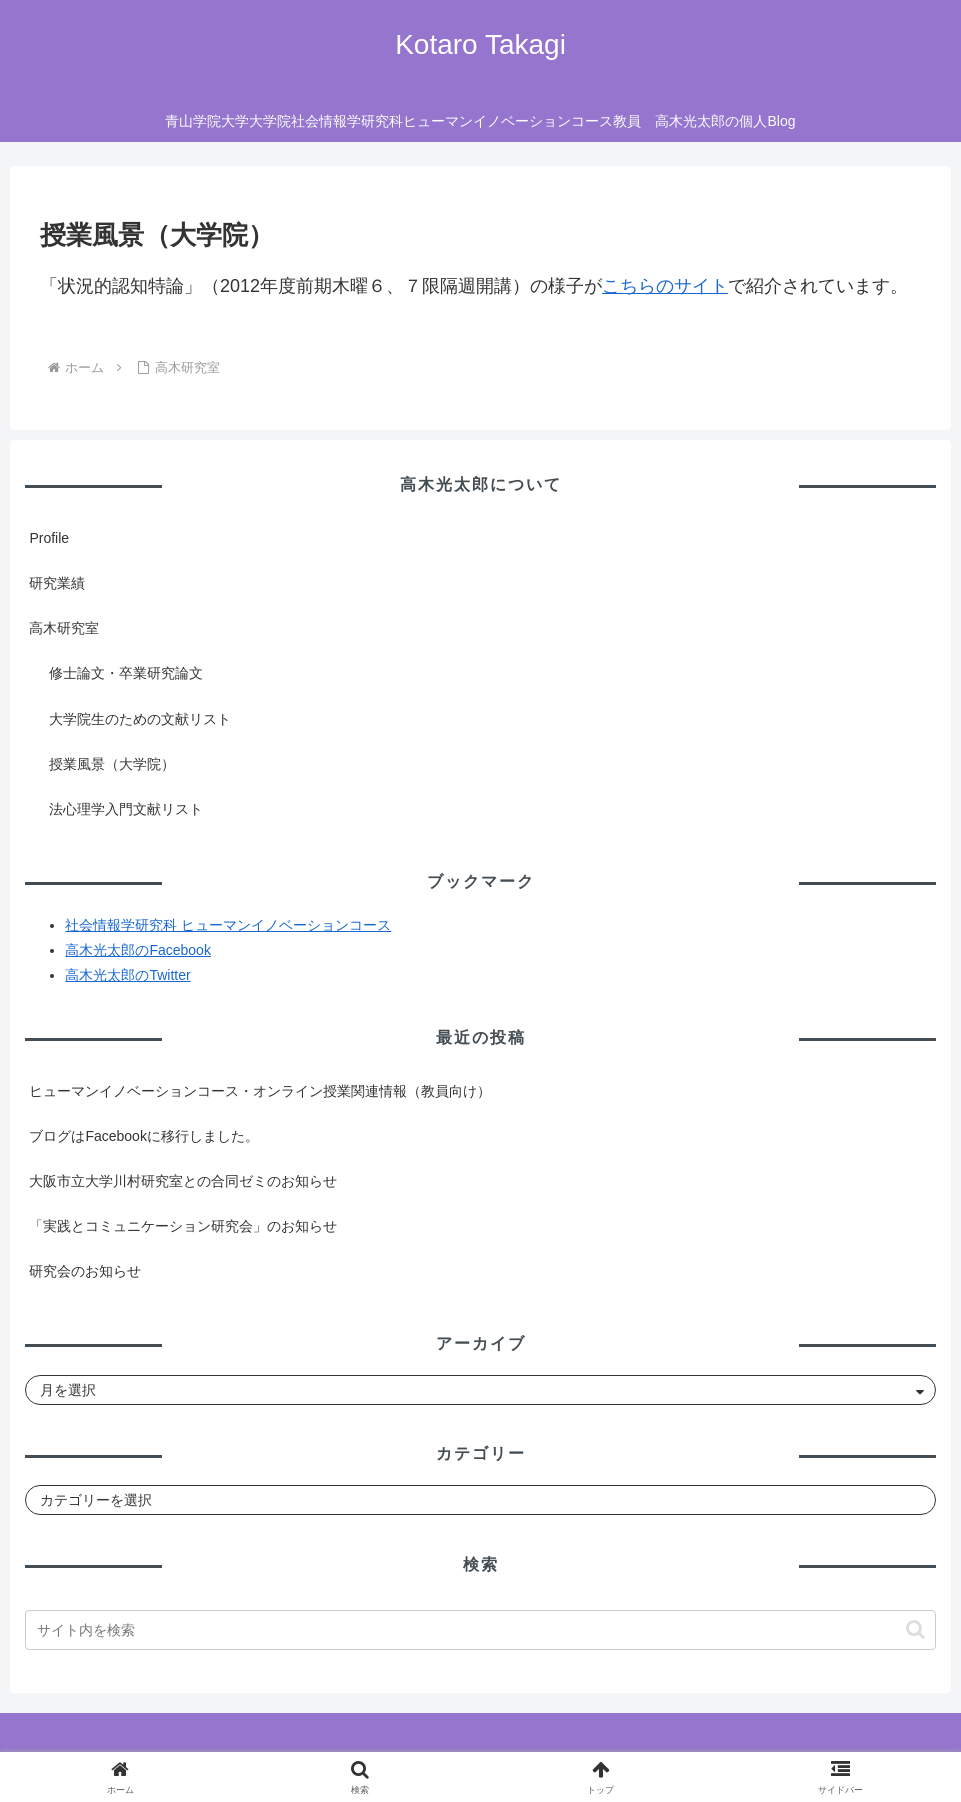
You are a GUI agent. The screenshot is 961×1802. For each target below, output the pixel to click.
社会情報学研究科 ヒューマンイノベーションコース (228, 925)
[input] (480, 1630)
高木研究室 (64, 628)
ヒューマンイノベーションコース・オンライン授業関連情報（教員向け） (260, 1091)
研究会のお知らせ (85, 1271)
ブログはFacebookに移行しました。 (143, 1136)
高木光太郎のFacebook (137, 950)
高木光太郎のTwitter (127, 975)
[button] (915, 1629)
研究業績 (57, 583)
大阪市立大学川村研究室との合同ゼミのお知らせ (183, 1181)
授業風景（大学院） (112, 764)
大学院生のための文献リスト (140, 719)
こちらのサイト (665, 286)
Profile (49, 538)
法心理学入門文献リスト (126, 809)
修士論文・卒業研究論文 (126, 673)
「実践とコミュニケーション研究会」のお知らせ (183, 1226)
